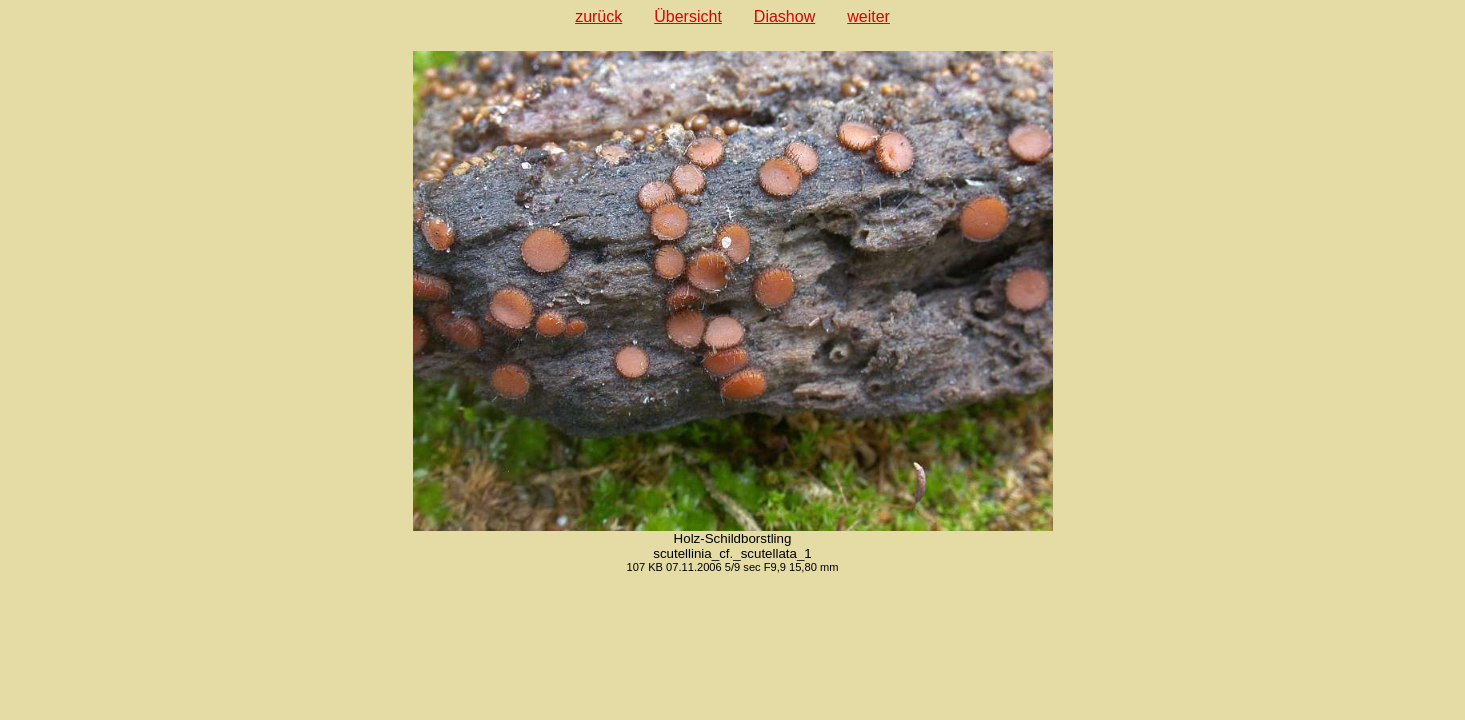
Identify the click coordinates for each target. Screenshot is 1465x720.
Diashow (784, 16)
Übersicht (688, 16)
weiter (868, 16)
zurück (598, 16)
